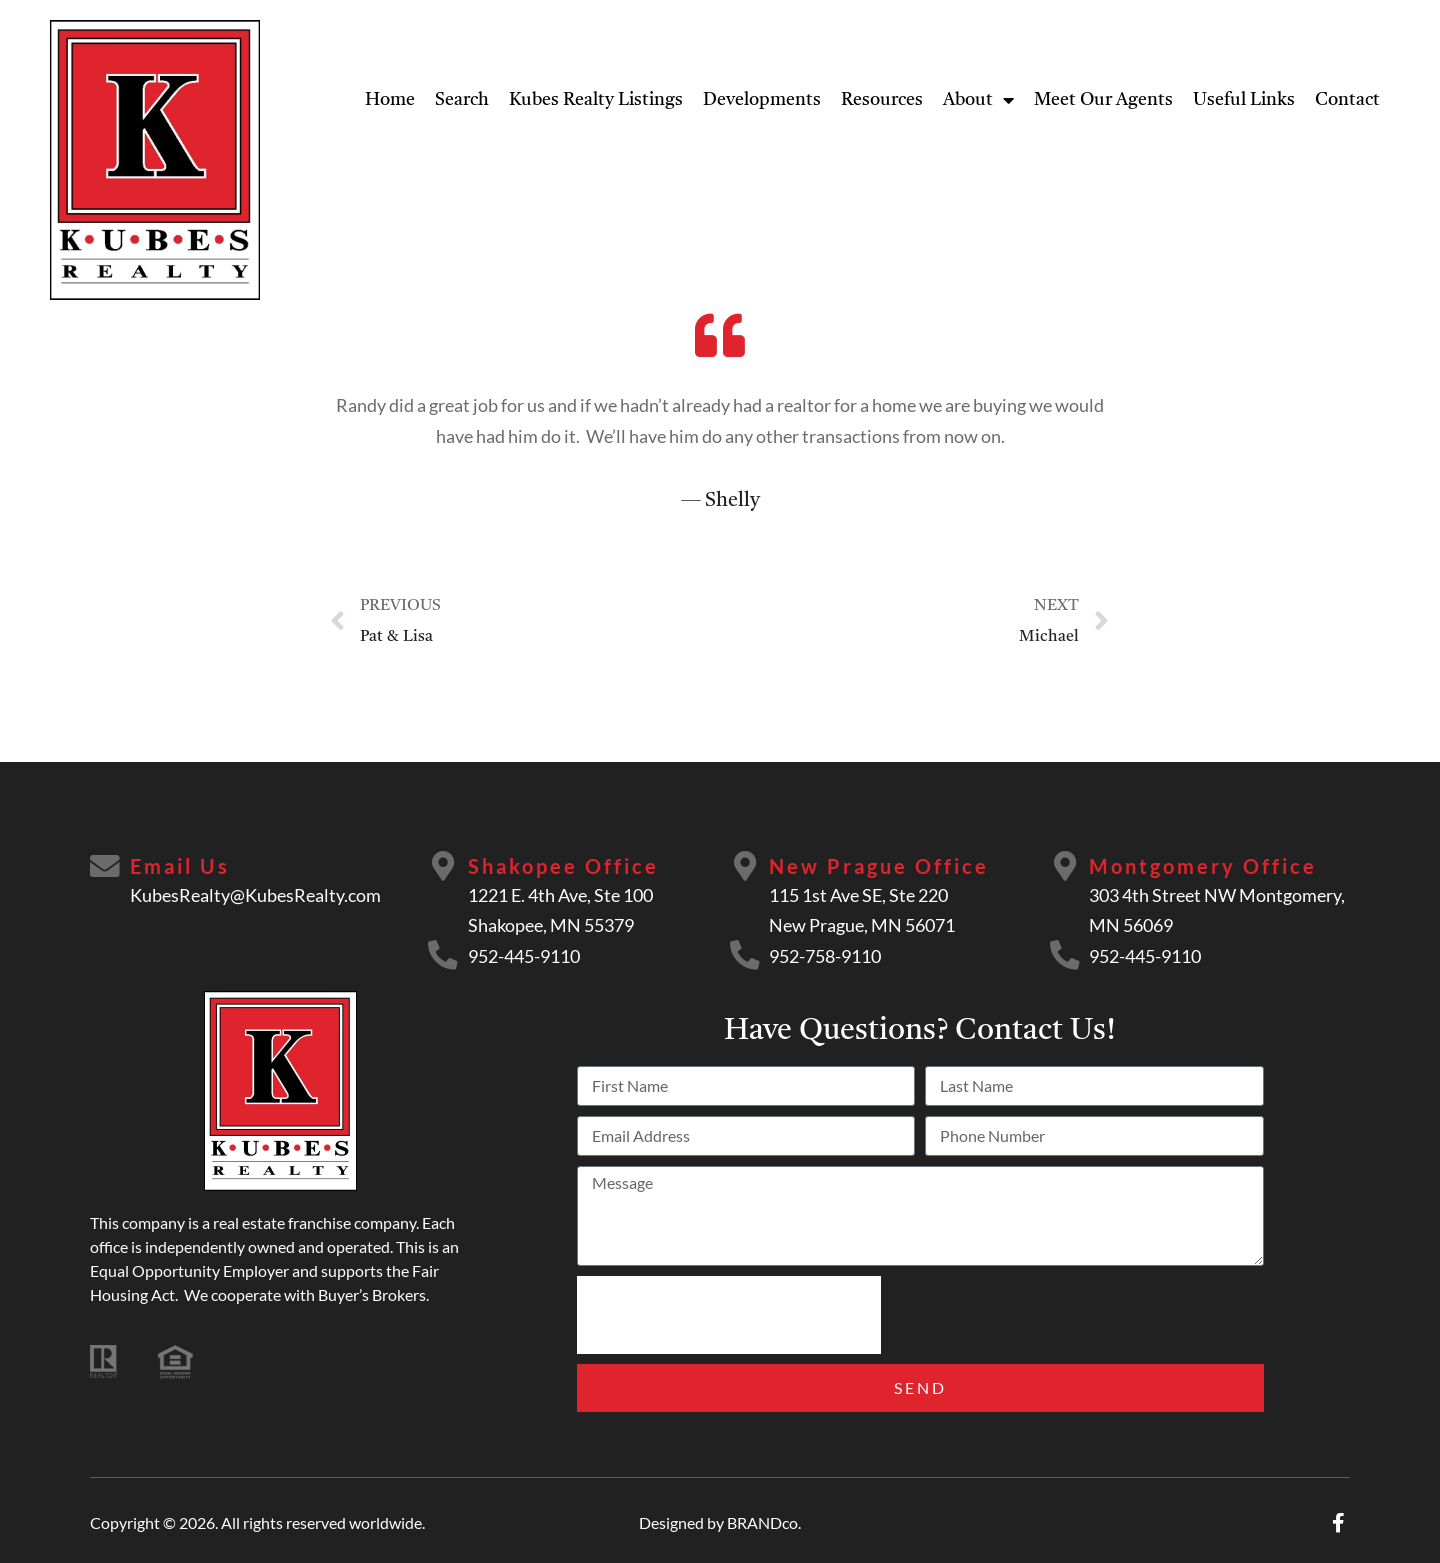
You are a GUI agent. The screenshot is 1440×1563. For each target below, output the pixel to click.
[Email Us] (105, 867)
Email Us (180, 866)
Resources (882, 100)
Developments (762, 100)
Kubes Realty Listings (596, 100)
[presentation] (729, 1315)
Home (390, 100)
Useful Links (1244, 100)
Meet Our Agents (1103, 100)
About (978, 100)
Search (462, 100)
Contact (1347, 100)
